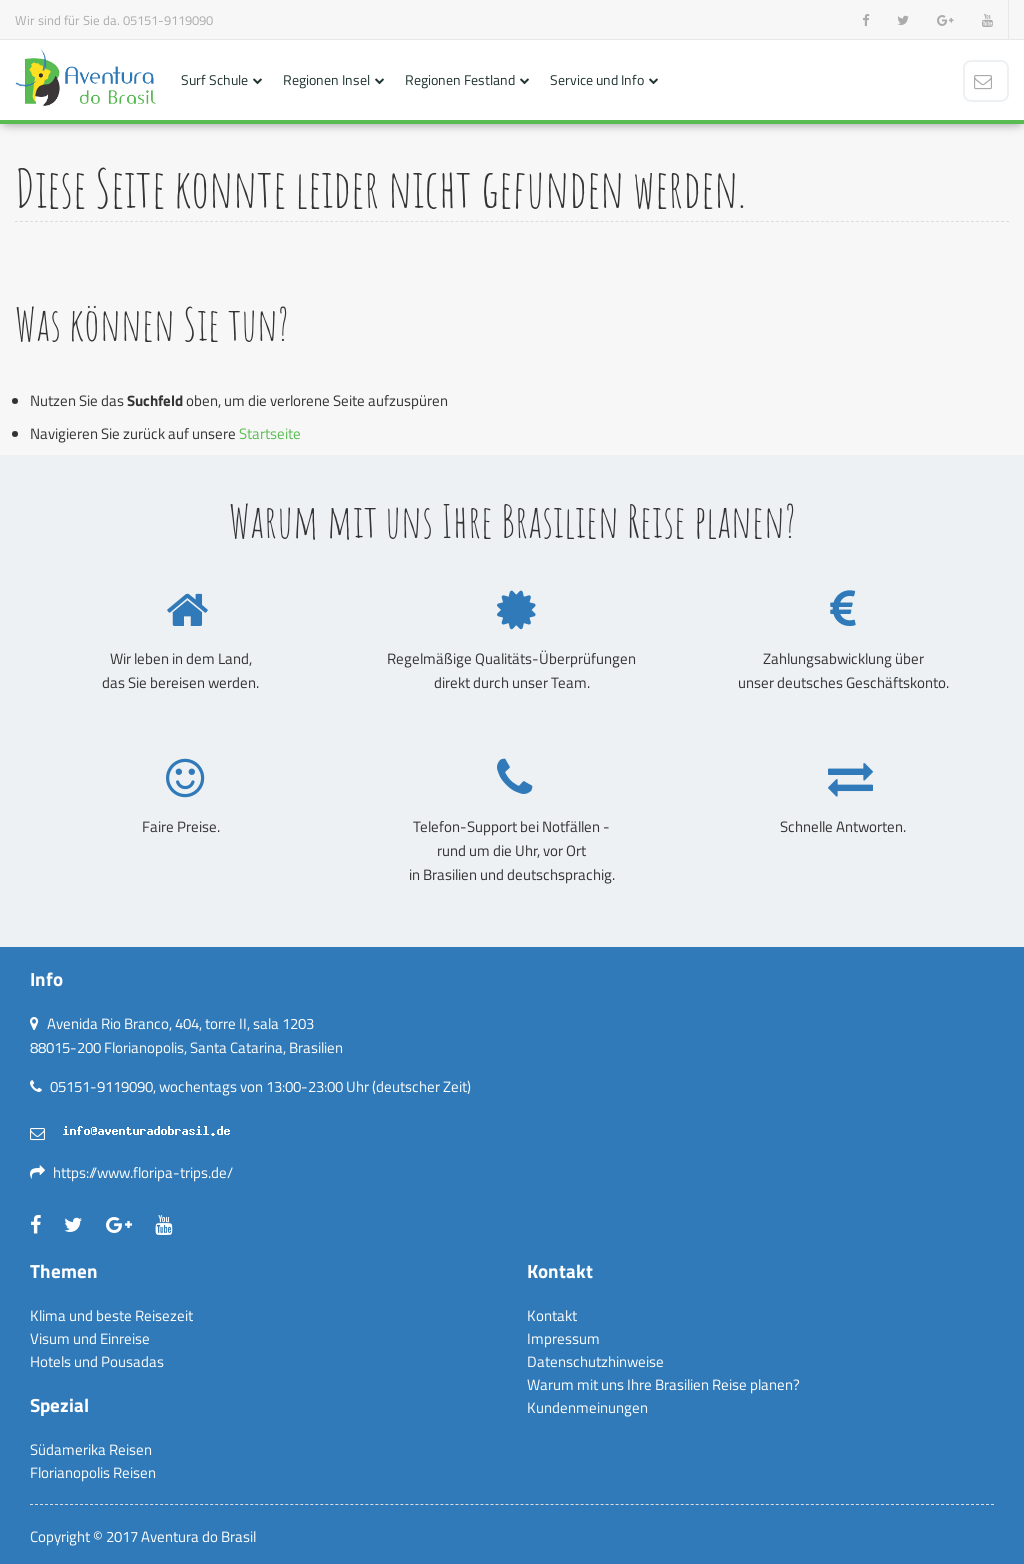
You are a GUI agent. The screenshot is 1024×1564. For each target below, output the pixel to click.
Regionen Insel (326, 79)
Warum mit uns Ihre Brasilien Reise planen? (663, 1384)
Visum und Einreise (90, 1338)
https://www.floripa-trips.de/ (143, 1172)
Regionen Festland (460, 79)
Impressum (563, 1338)
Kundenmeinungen (587, 1407)
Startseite (270, 433)
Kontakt (552, 1315)
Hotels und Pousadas (97, 1361)
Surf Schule (214, 79)
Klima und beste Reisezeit (111, 1315)
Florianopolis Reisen (93, 1472)
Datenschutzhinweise (595, 1361)
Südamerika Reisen (91, 1449)
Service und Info (597, 79)
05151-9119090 (168, 20)
